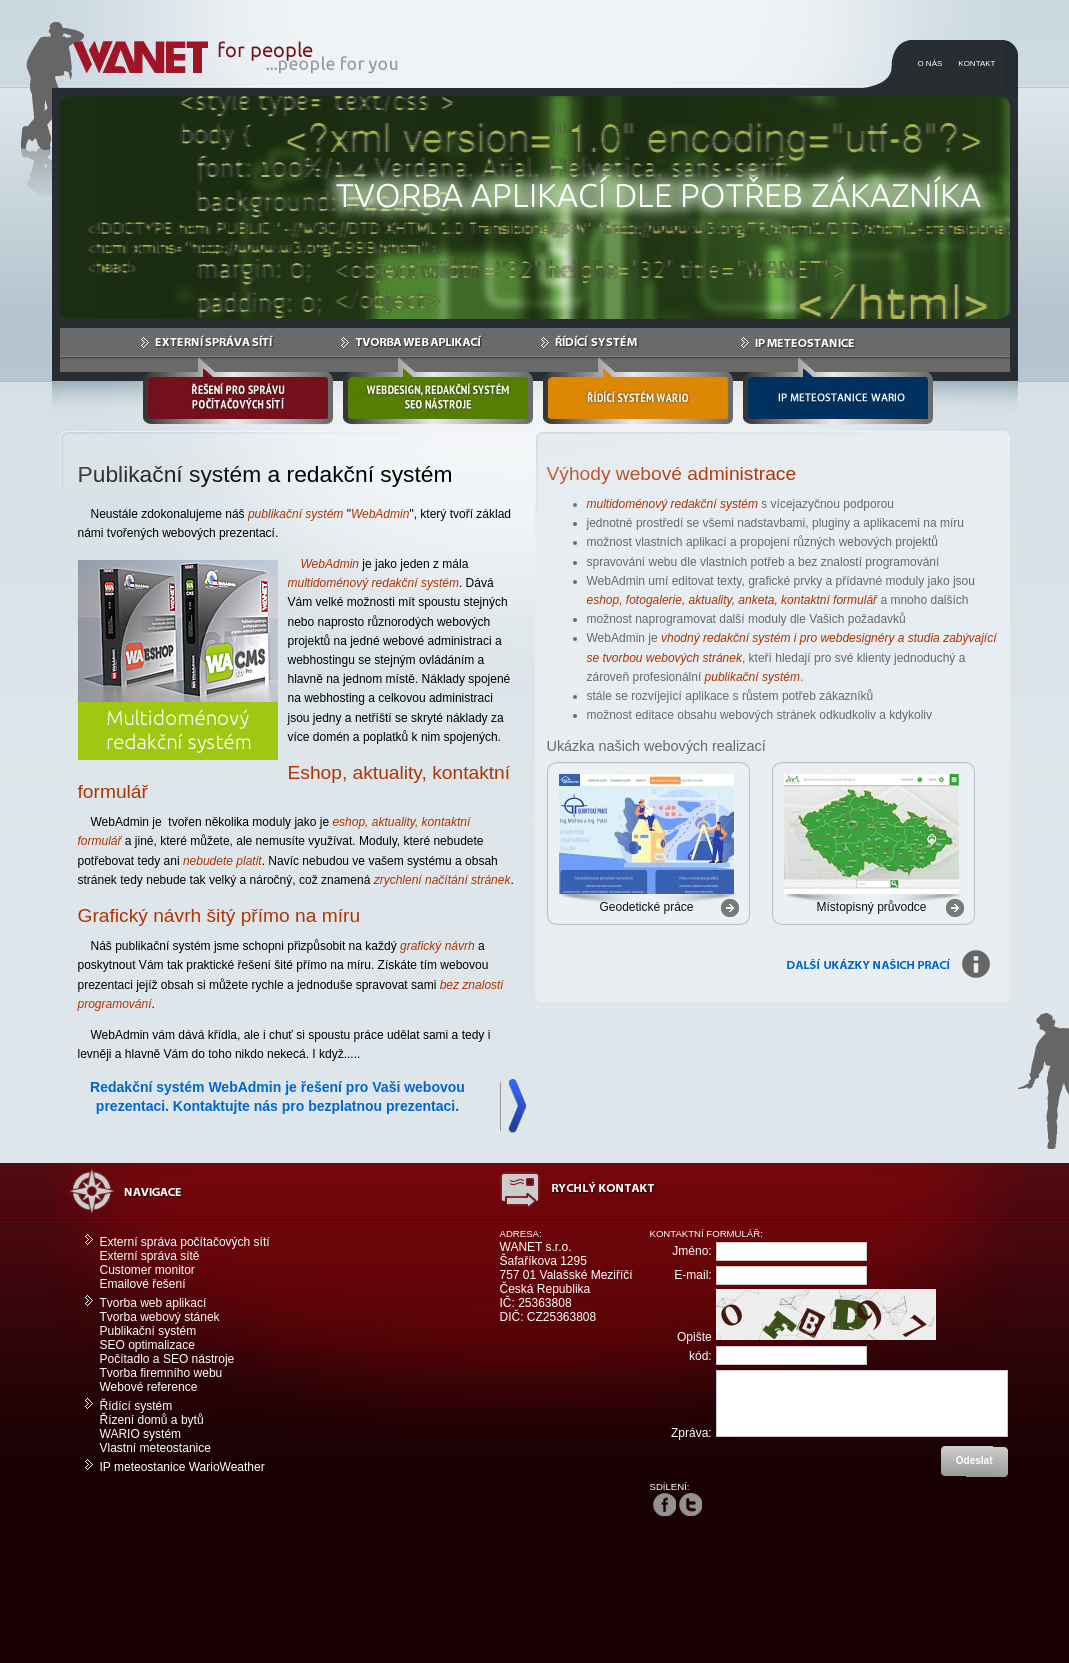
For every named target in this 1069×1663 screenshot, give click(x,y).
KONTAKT (976, 63)
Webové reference (149, 1387)
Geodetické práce (646, 907)
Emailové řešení (143, 1284)
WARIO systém (141, 1434)
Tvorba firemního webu (161, 1373)
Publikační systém (148, 1331)
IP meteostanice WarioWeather (182, 1467)
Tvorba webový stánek (160, 1317)
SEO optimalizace (147, 1345)
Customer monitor (147, 1270)
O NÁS (929, 63)
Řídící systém (136, 1406)
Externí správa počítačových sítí (185, 1242)
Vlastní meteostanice (155, 1448)
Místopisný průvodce (871, 907)
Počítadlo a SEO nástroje (167, 1359)
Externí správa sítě (150, 1256)
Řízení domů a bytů (152, 1420)
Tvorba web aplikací (153, 1303)
